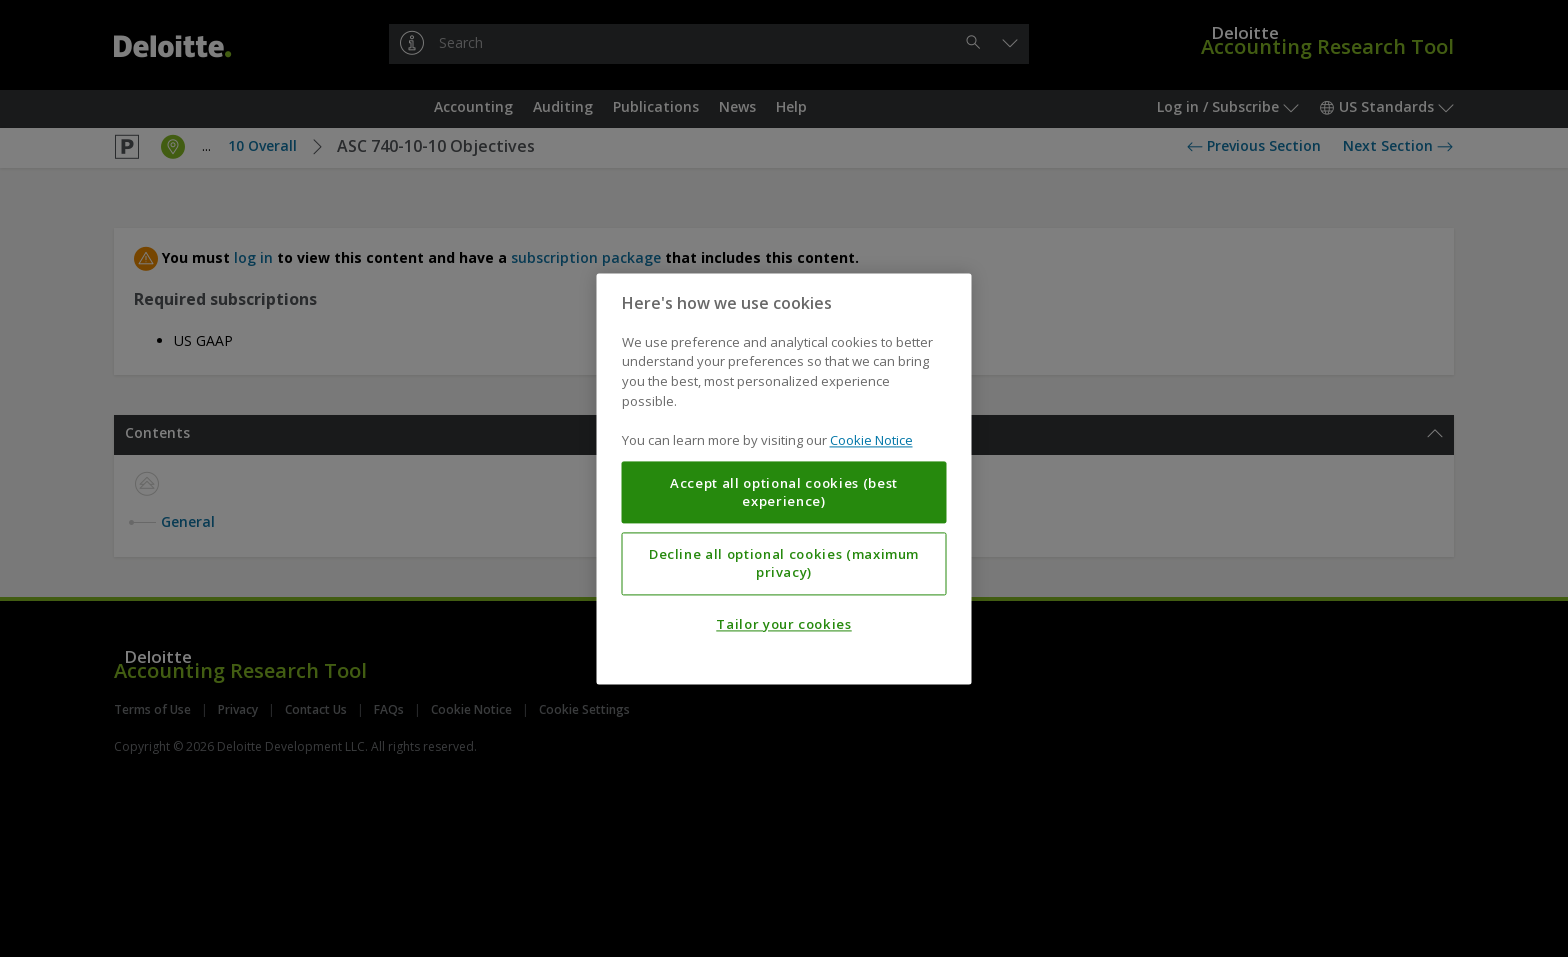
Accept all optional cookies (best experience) (784, 492)
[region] (784, 478)
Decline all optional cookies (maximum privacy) (784, 563)
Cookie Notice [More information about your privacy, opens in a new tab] (871, 440)
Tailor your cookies (783, 624)
